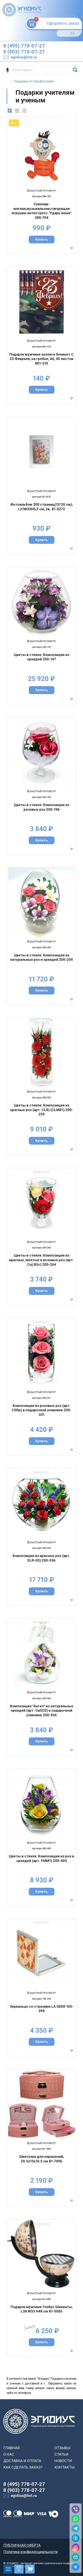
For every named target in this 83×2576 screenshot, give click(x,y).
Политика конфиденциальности (30, 2552)
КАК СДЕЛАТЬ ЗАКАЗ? (22, 2467)
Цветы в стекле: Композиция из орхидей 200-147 (41, 657)
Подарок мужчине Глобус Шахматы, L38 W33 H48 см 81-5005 (42, 2309)
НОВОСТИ (63, 2461)
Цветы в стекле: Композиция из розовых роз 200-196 (41, 807)
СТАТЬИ (61, 2454)
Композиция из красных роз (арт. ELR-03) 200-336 (41, 1558)
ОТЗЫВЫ (62, 2448)
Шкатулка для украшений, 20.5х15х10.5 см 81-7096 (41, 2158)
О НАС (8, 2454)
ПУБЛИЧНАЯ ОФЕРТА (22, 2545)
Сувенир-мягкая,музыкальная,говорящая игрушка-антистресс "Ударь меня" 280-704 (41, 211)
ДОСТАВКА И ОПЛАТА (22, 2461)
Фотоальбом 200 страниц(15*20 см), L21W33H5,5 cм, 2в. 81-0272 (41, 506)
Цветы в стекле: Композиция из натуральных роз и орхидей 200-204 (41, 957)
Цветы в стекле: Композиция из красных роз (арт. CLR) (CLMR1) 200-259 (41, 1109)
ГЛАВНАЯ (11, 2448)
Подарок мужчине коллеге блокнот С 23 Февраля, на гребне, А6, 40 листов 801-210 (41, 358)
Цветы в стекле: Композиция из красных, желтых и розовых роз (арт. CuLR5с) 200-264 (41, 1259)
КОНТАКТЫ (64, 2467)
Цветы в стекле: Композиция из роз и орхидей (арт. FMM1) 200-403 (41, 1858)
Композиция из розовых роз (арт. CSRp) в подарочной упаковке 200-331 (41, 1410)
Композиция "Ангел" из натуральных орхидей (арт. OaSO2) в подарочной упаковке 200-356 (41, 1710)
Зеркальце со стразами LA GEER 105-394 (41, 2008)
